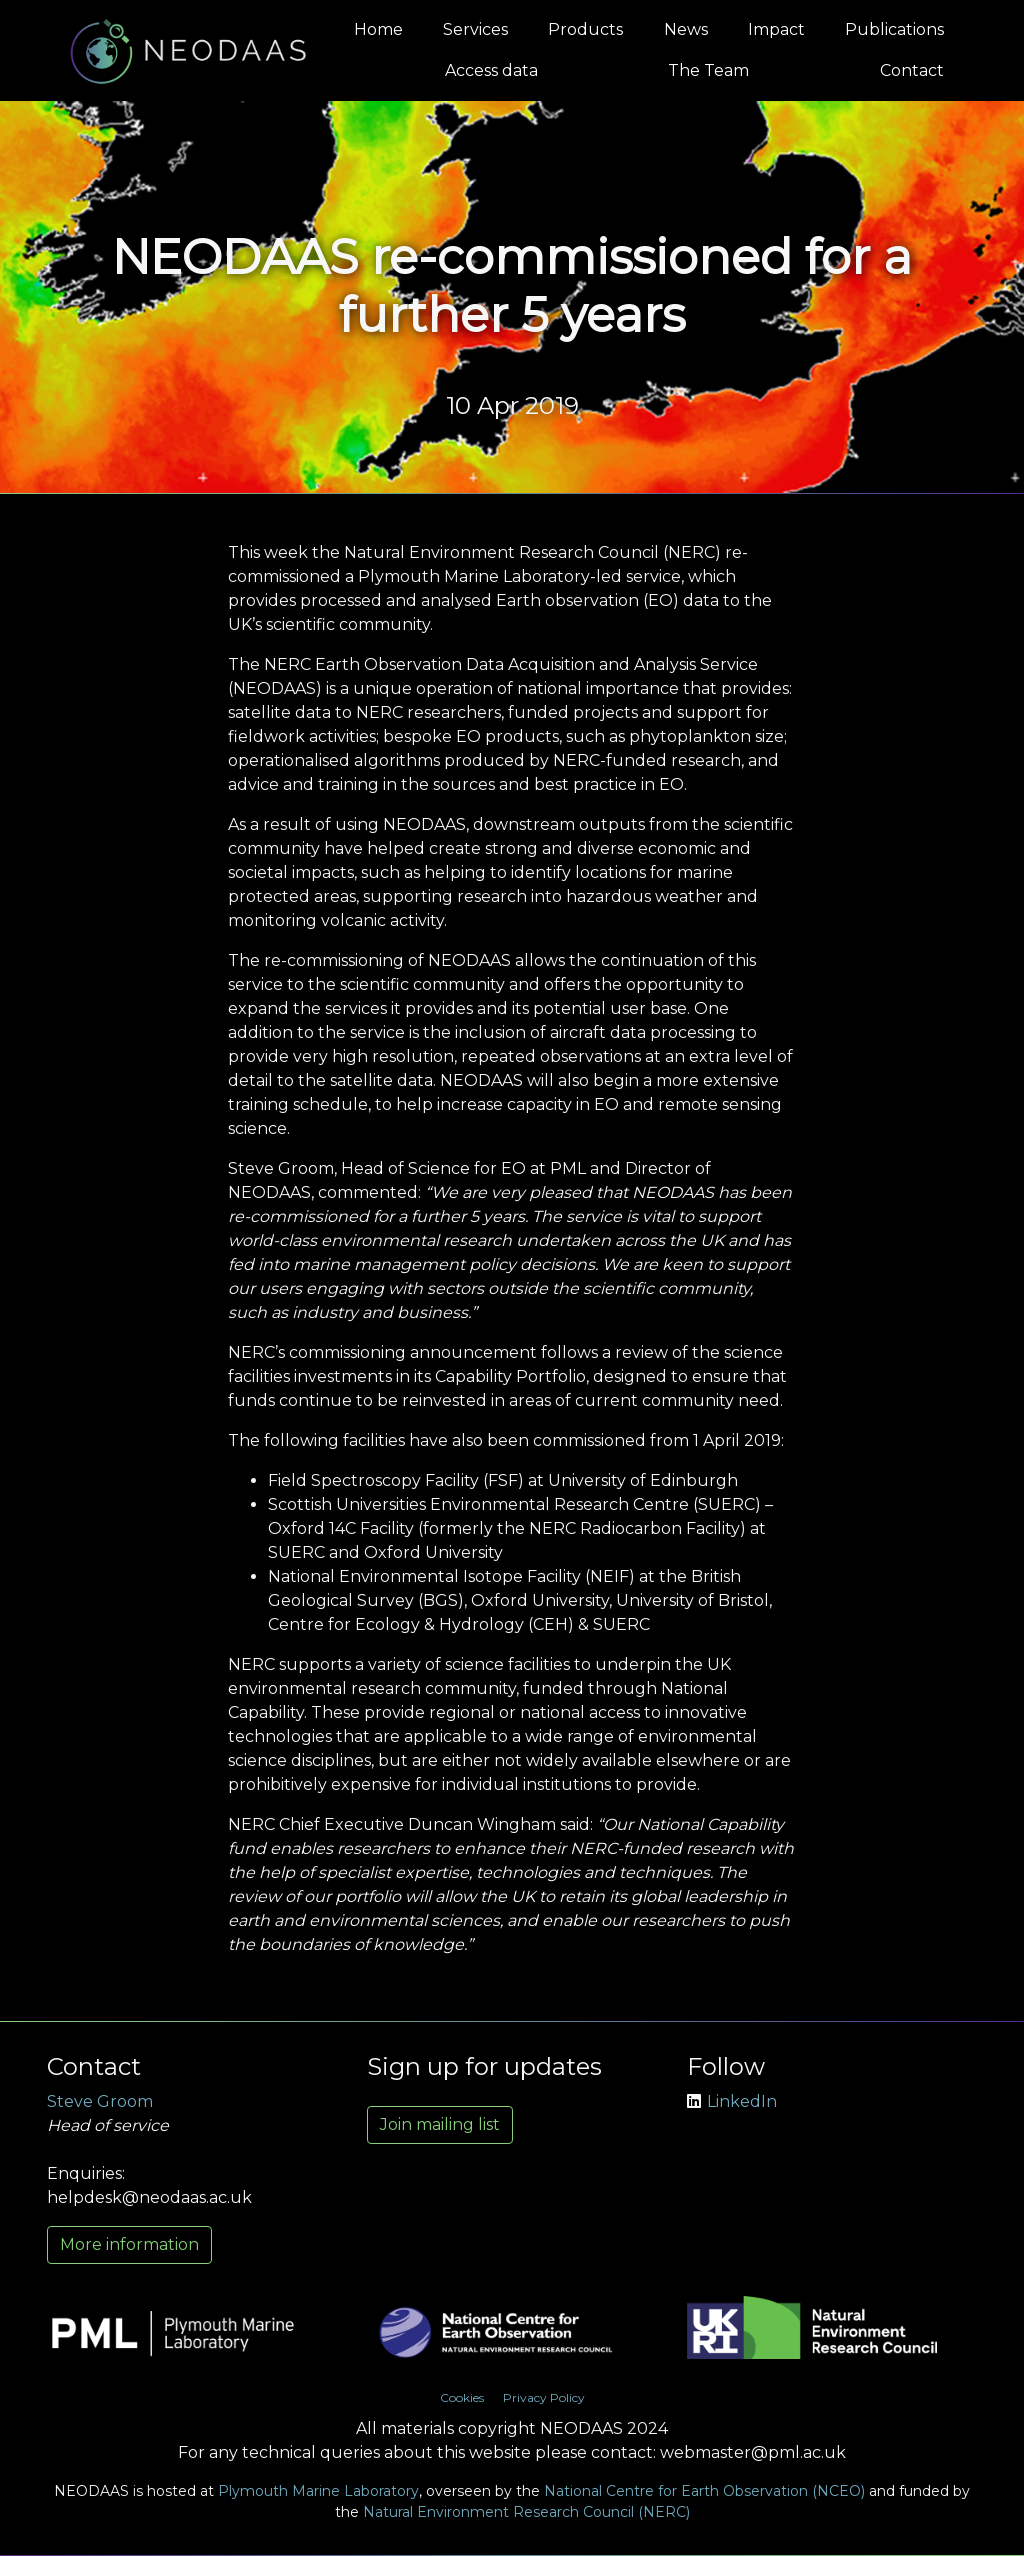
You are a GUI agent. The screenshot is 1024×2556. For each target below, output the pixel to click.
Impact (776, 29)
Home (378, 29)
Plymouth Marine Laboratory (318, 2491)
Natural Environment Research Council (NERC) (526, 2512)
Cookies (462, 2397)
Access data (491, 70)
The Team (708, 70)
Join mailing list (440, 2124)
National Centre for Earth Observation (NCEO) (704, 2491)
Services (475, 29)
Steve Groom (100, 2101)
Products (585, 29)
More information (129, 2244)
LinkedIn (732, 2101)
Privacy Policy (544, 2397)
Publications (894, 29)
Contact (912, 70)
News (686, 29)
